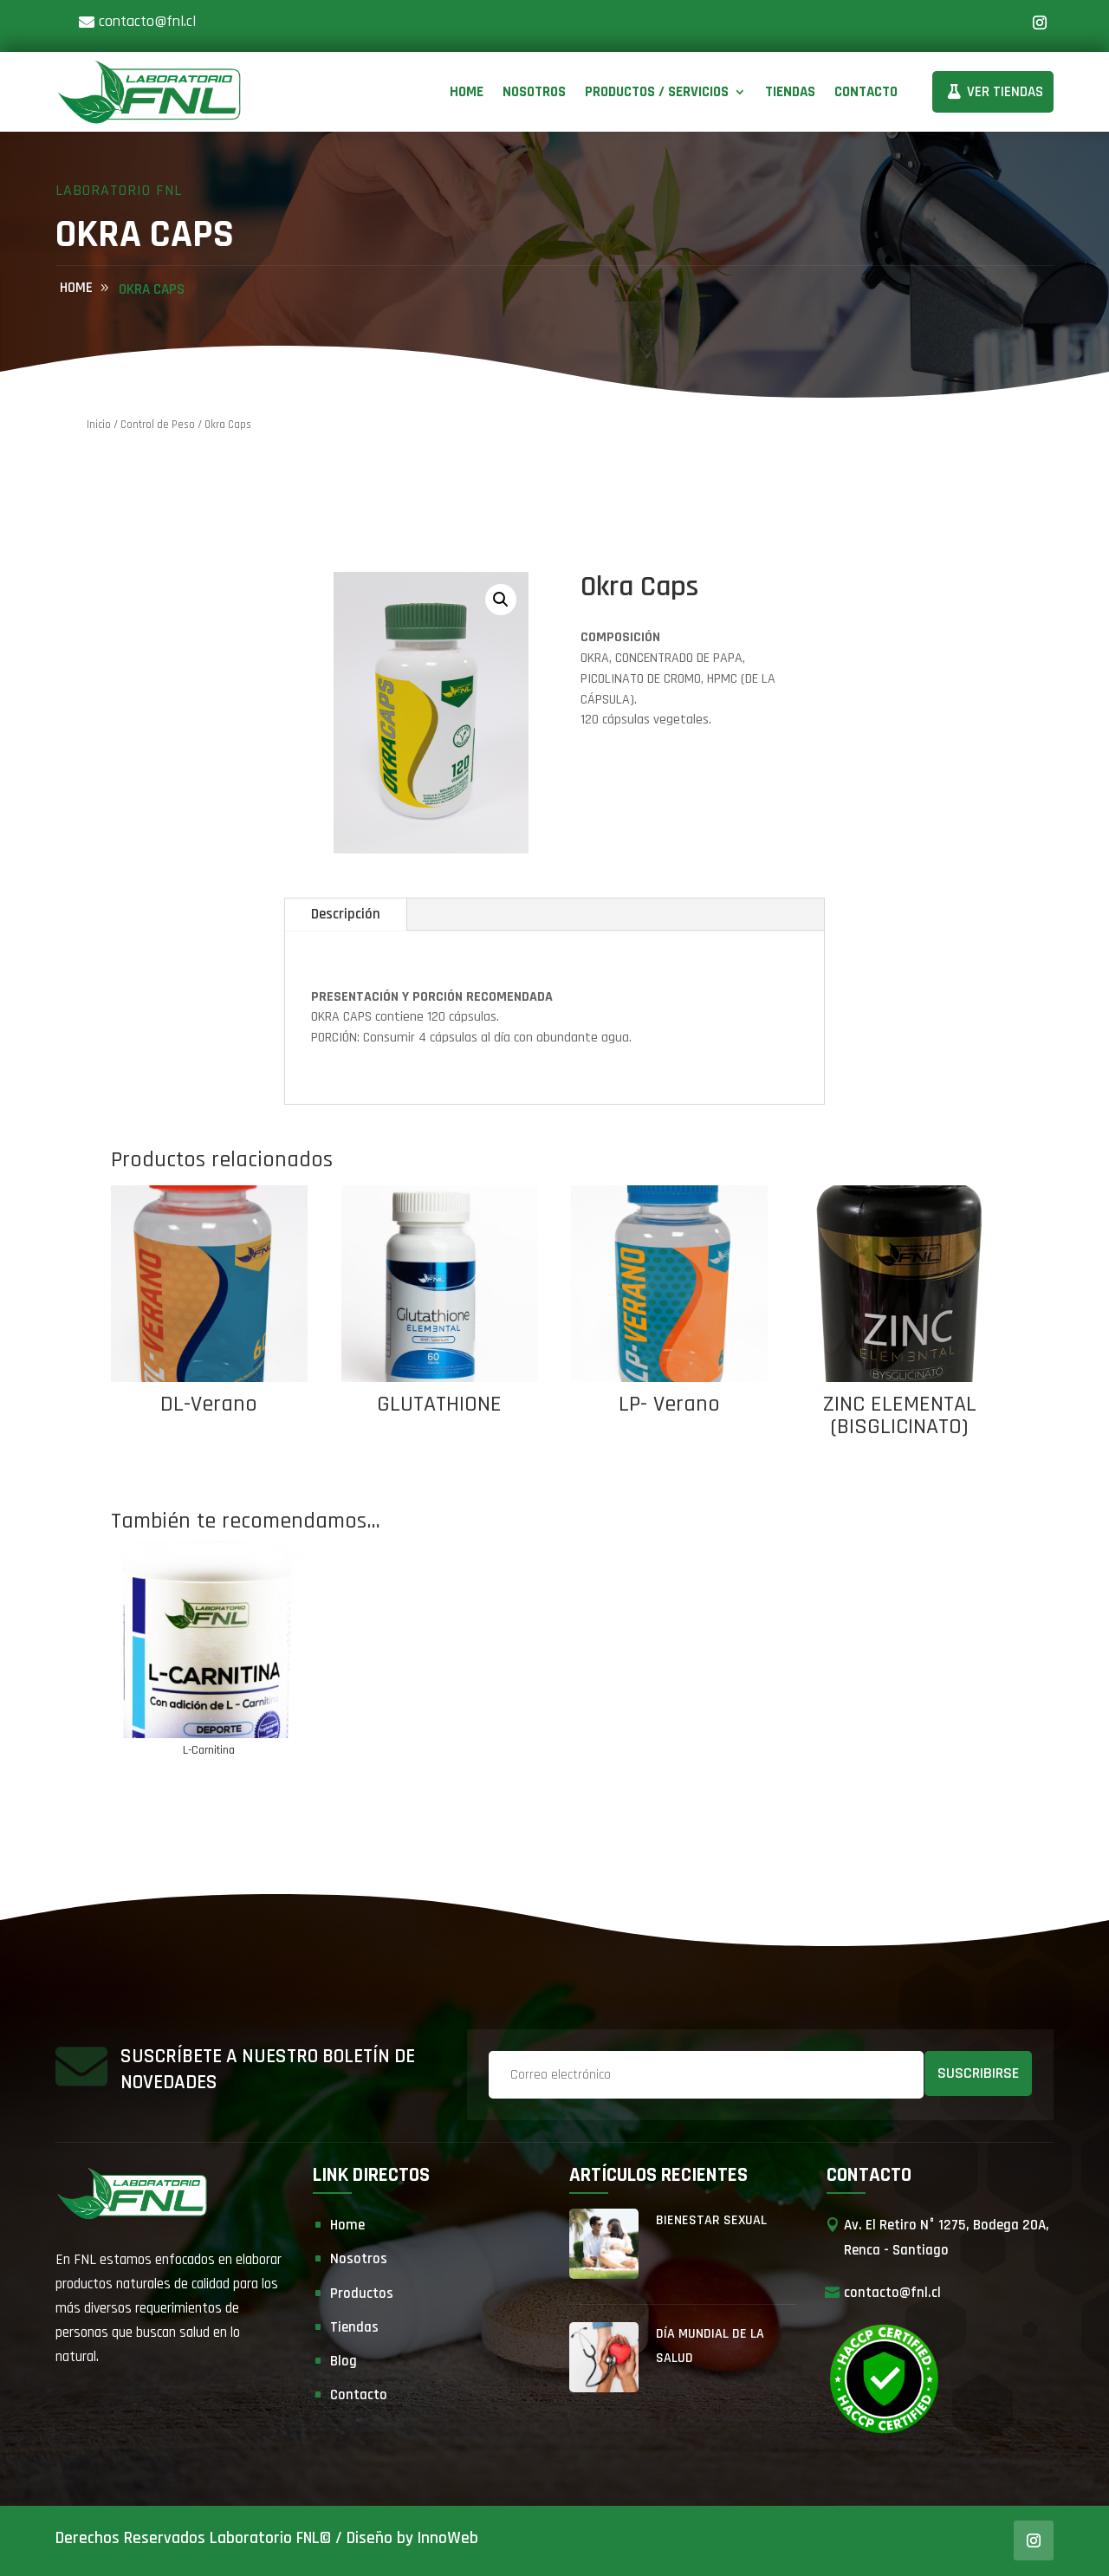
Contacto (866, 91)
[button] (500, 599)
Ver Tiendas (1005, 91)
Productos (361, 2293)
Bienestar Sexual (711, 2220)
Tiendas (790, 91)
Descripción (345, 914)
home (76, 287)
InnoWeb (448, 2538)
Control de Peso (157, 424)
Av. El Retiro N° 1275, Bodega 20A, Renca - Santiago (946, 2238)
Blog (343, 2361)
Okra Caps (152, 289)
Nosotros (534, 91)
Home (466, 91)
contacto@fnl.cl (147, 21)
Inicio (99, 424)
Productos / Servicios (657, 91)
